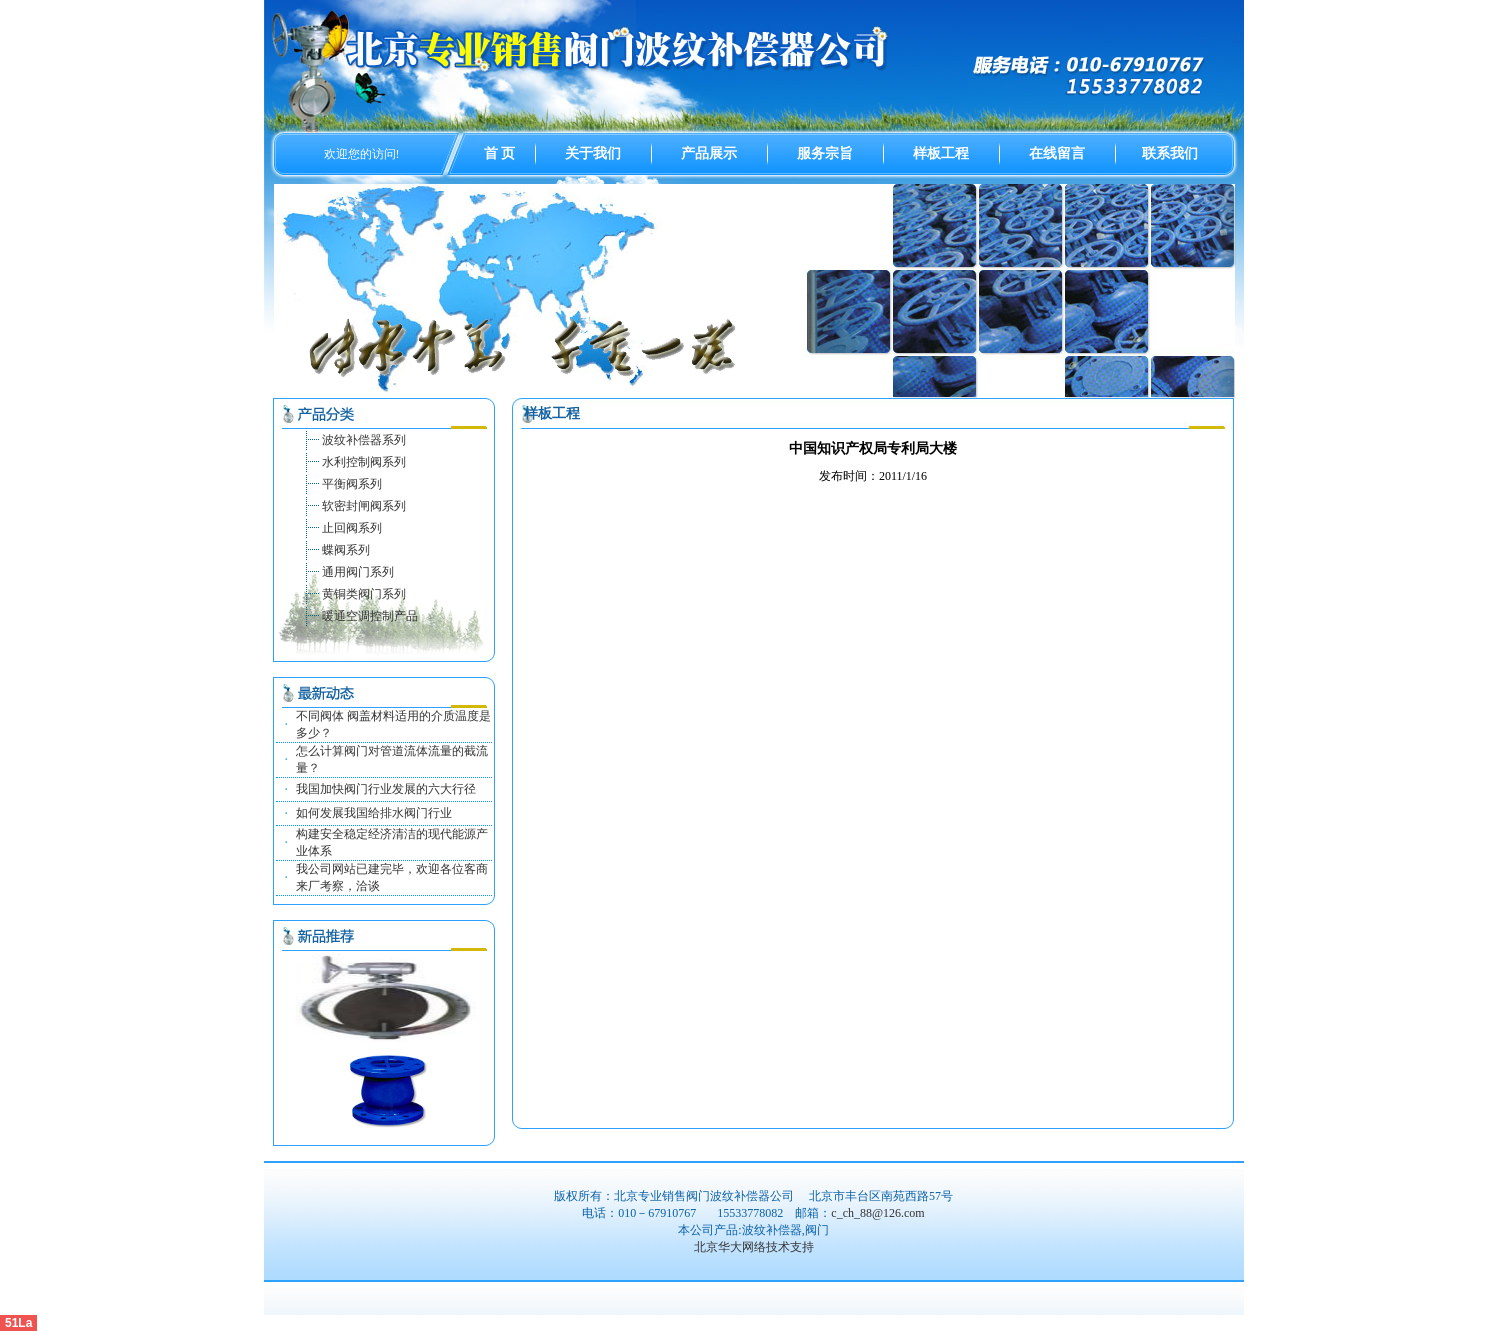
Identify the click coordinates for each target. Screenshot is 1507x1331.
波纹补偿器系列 (364, 440)
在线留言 (1057, 153)
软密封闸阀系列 (364, 506)
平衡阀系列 (352, 484)
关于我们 (593, 153)
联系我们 (1170, 153)
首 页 (500, 153)
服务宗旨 (825, 153)
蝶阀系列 (346, 550)
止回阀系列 (352, 528)
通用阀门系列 (358, 572)
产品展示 (709, 153)
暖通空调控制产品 (370, 616)
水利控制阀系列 (364, 462)
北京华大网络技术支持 (754, 1247)
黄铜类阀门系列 (364, 594)
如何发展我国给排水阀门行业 (374, 813)
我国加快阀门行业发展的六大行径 (386, 789)
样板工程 (941, 153)
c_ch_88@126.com (877, 1213)
